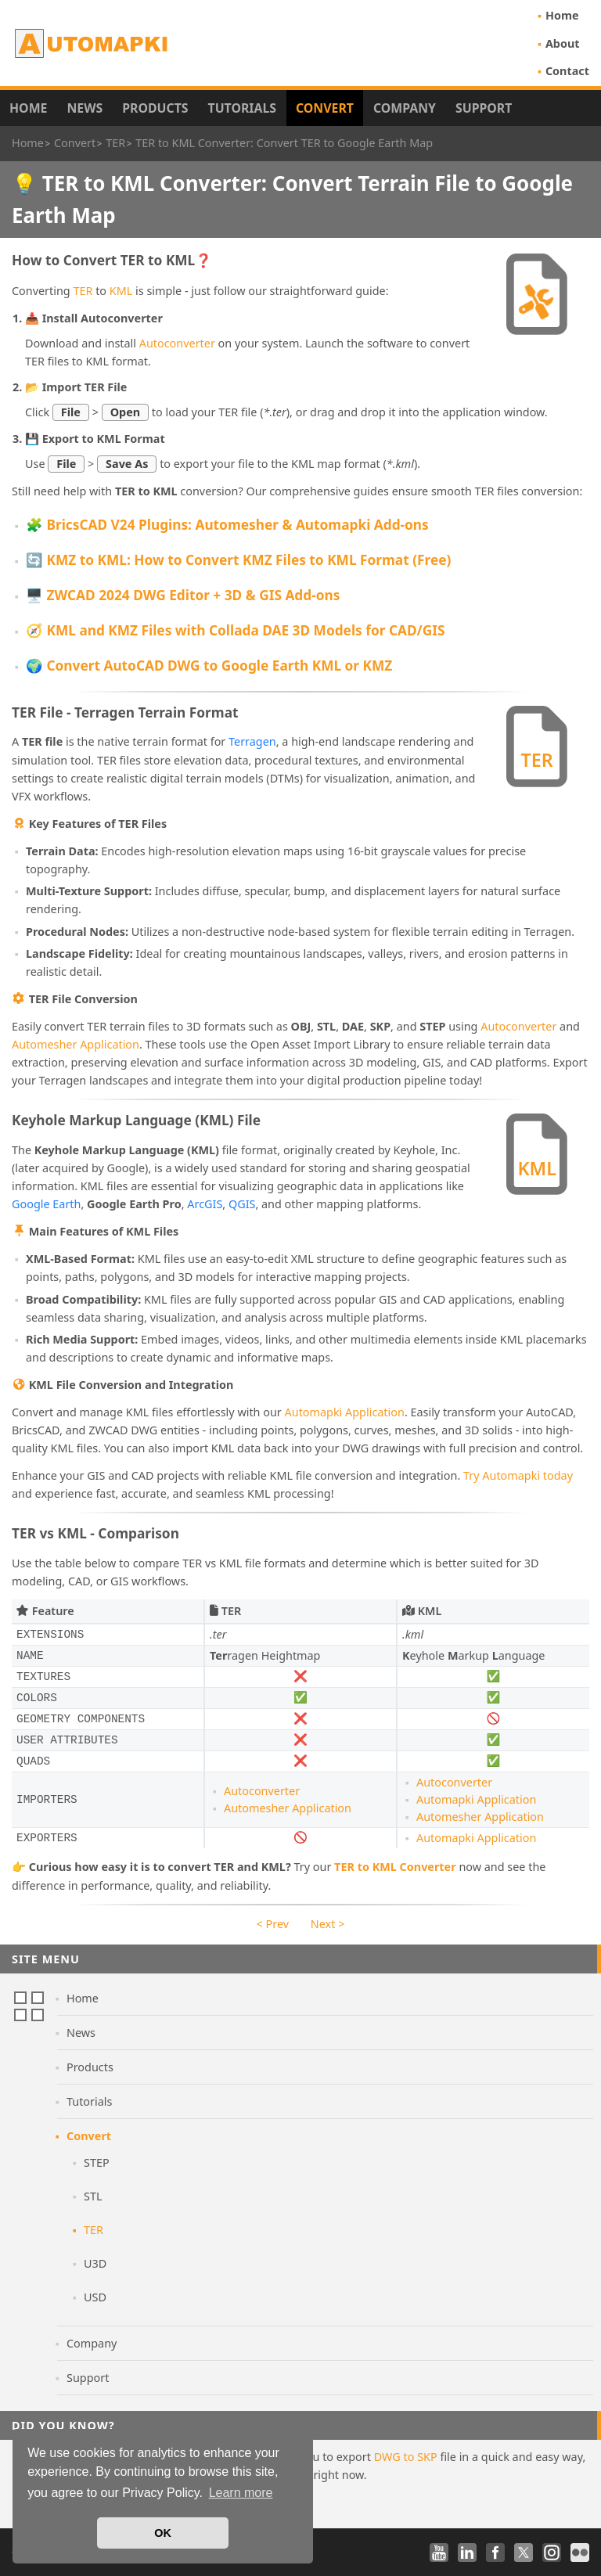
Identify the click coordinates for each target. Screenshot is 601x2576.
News (85, 108)
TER (82, 290)
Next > (328, 1923)
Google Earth (46, 1203)
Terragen (252, 741)
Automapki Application (345, 1412)
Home (562, 15)
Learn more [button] (241, 2492)
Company (404, 108)
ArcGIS (204, 1203)
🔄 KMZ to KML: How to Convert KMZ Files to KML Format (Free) (238, 560)
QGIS (242, 1203)
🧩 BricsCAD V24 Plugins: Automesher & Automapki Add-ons (227, 525)
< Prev (273, 1923)
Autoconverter (177, 343)
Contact (567, 70)
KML (121, 290)
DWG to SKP (405, 2456)
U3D (95, 2263)
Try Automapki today (518, 1475)
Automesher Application (75, 1044)
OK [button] (162, 2533)
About (562, 43)
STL (93, 2196)
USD (95, 2297)
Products (155, 108)
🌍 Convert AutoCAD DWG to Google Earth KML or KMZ (209, 666)
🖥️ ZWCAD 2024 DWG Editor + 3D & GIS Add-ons (183, 595)
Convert (325, 108)
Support (483, 108)
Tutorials (242, 108)
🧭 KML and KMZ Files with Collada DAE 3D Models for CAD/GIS (235, 630)
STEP (97, 2162)
